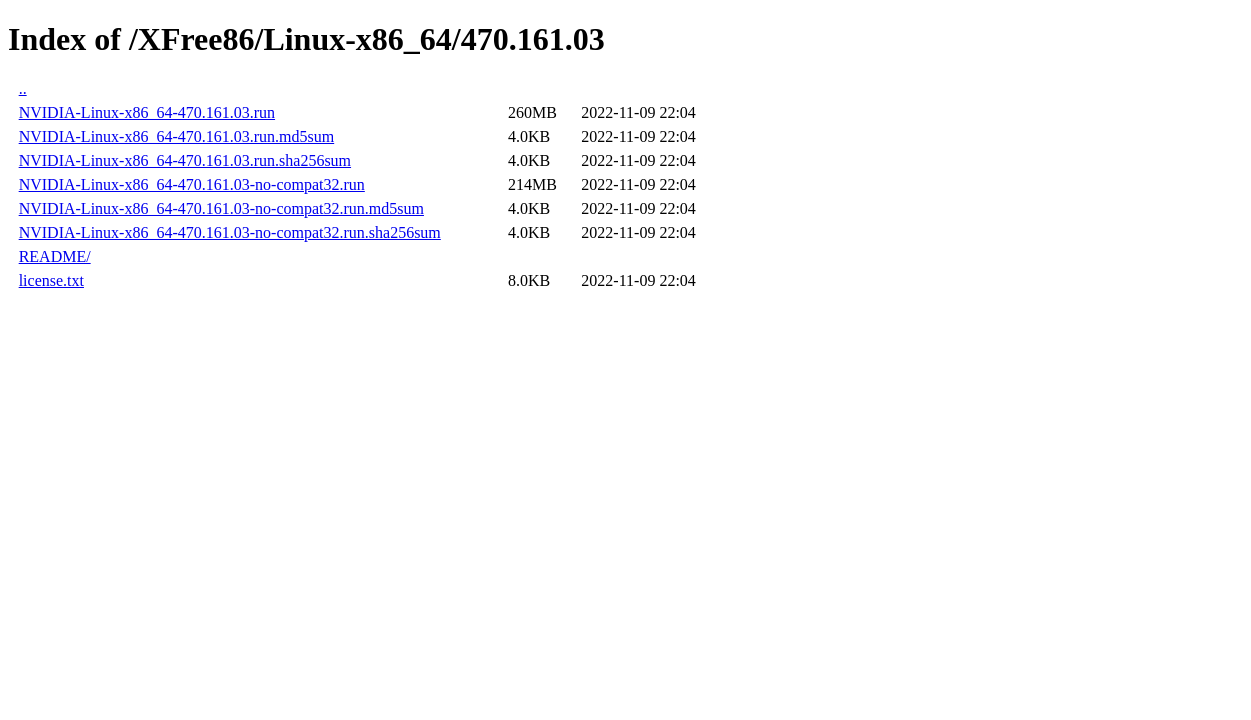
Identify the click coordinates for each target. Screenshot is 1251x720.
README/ (55, 256)
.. (23, 88)
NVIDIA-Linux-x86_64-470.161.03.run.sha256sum (185, 160)
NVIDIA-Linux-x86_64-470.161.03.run (147, 112)
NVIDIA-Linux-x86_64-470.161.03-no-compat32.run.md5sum (221, 208)
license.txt (51, 280)
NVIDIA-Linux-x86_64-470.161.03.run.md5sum (177, 136)
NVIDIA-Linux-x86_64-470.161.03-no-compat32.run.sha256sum (230, 232)
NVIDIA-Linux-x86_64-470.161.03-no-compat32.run (192, 184)
